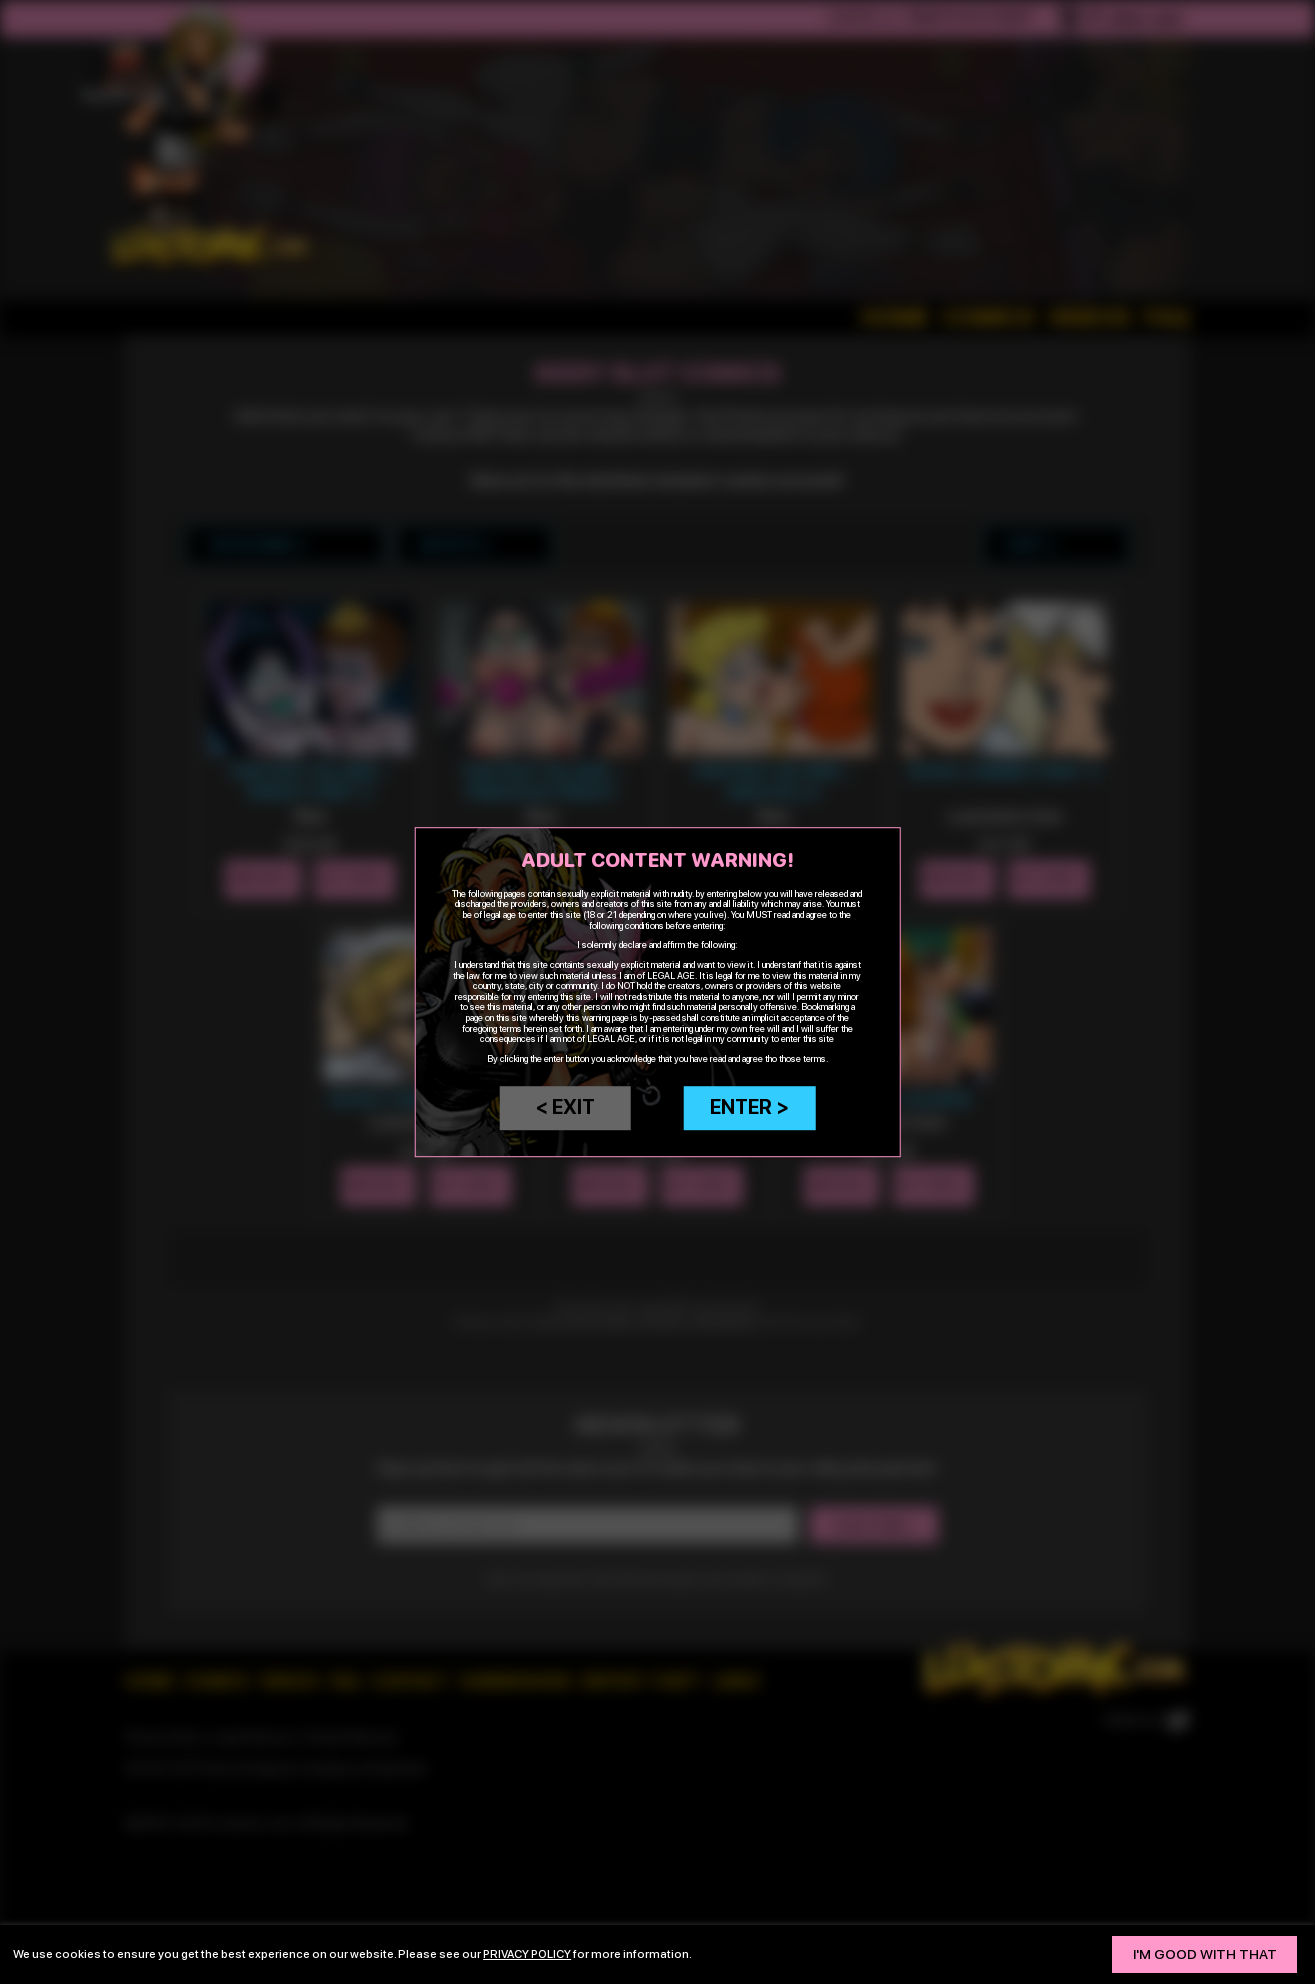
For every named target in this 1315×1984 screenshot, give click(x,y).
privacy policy (529, 1954)
